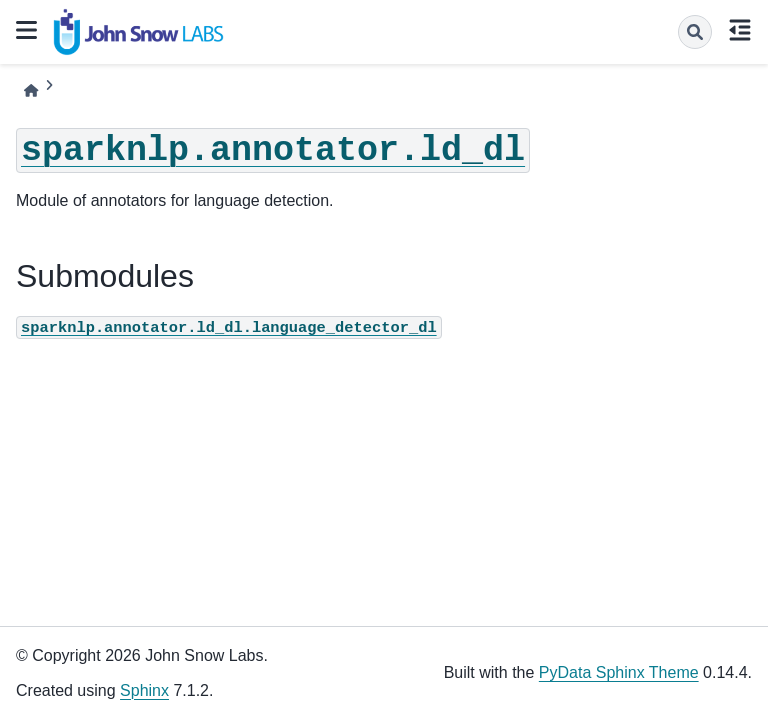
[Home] (31, 90)
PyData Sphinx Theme (619, 672)
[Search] (695, 32)
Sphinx (144, 690)
